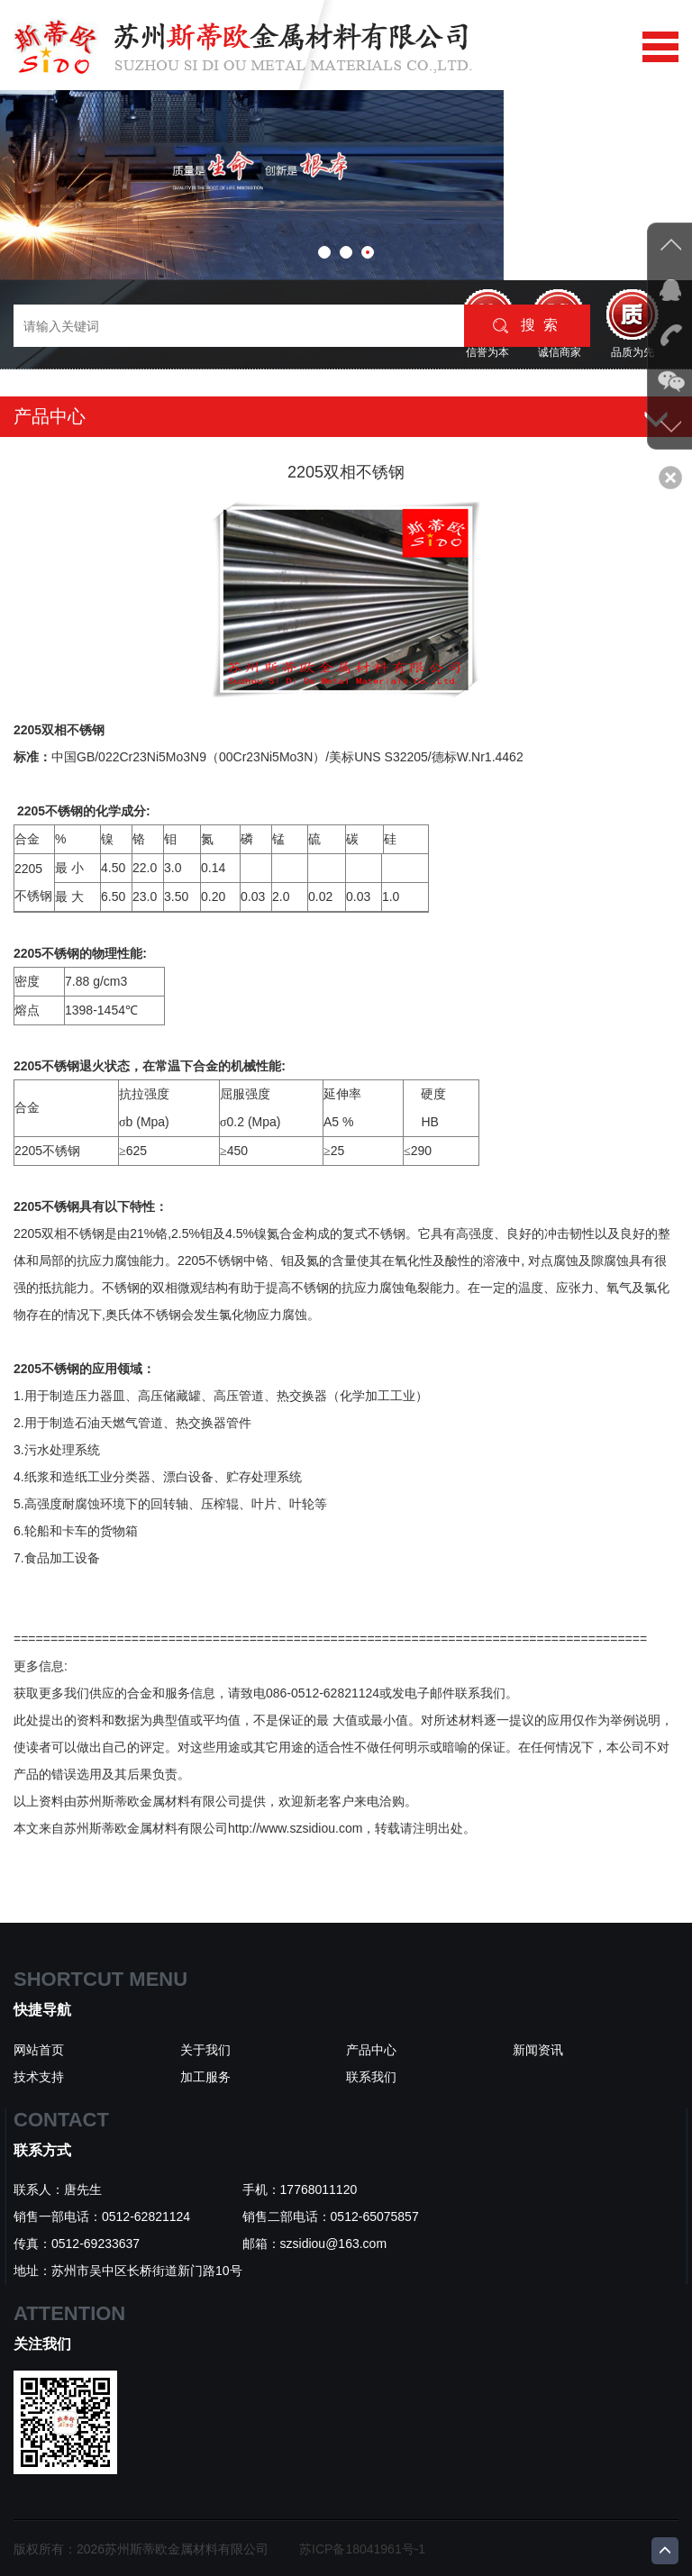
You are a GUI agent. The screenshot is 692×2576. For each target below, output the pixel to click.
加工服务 (205, 2077)
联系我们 (371, 2077)
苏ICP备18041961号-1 (362, 2549)
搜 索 (525, 325)
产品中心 (371, 2050)
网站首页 (39, 2050)
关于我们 (205, 2050)
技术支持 (39, 2077)
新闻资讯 (538, 2050)
